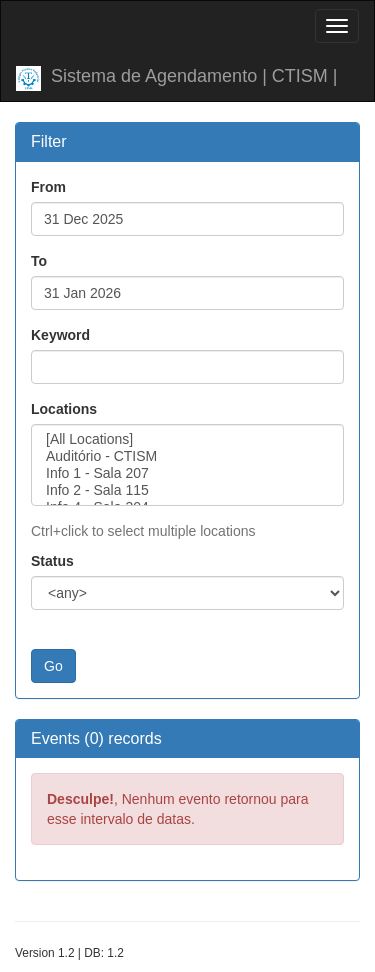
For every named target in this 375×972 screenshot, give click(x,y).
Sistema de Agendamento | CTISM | (177, 78)
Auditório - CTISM (187, 456)
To (39, 261)
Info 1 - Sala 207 (187, 473)
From (48, 187)
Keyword (60, 335)
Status (52, 561)
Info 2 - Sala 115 (187, 490)
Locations (64, 409)
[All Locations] (187, 439)
